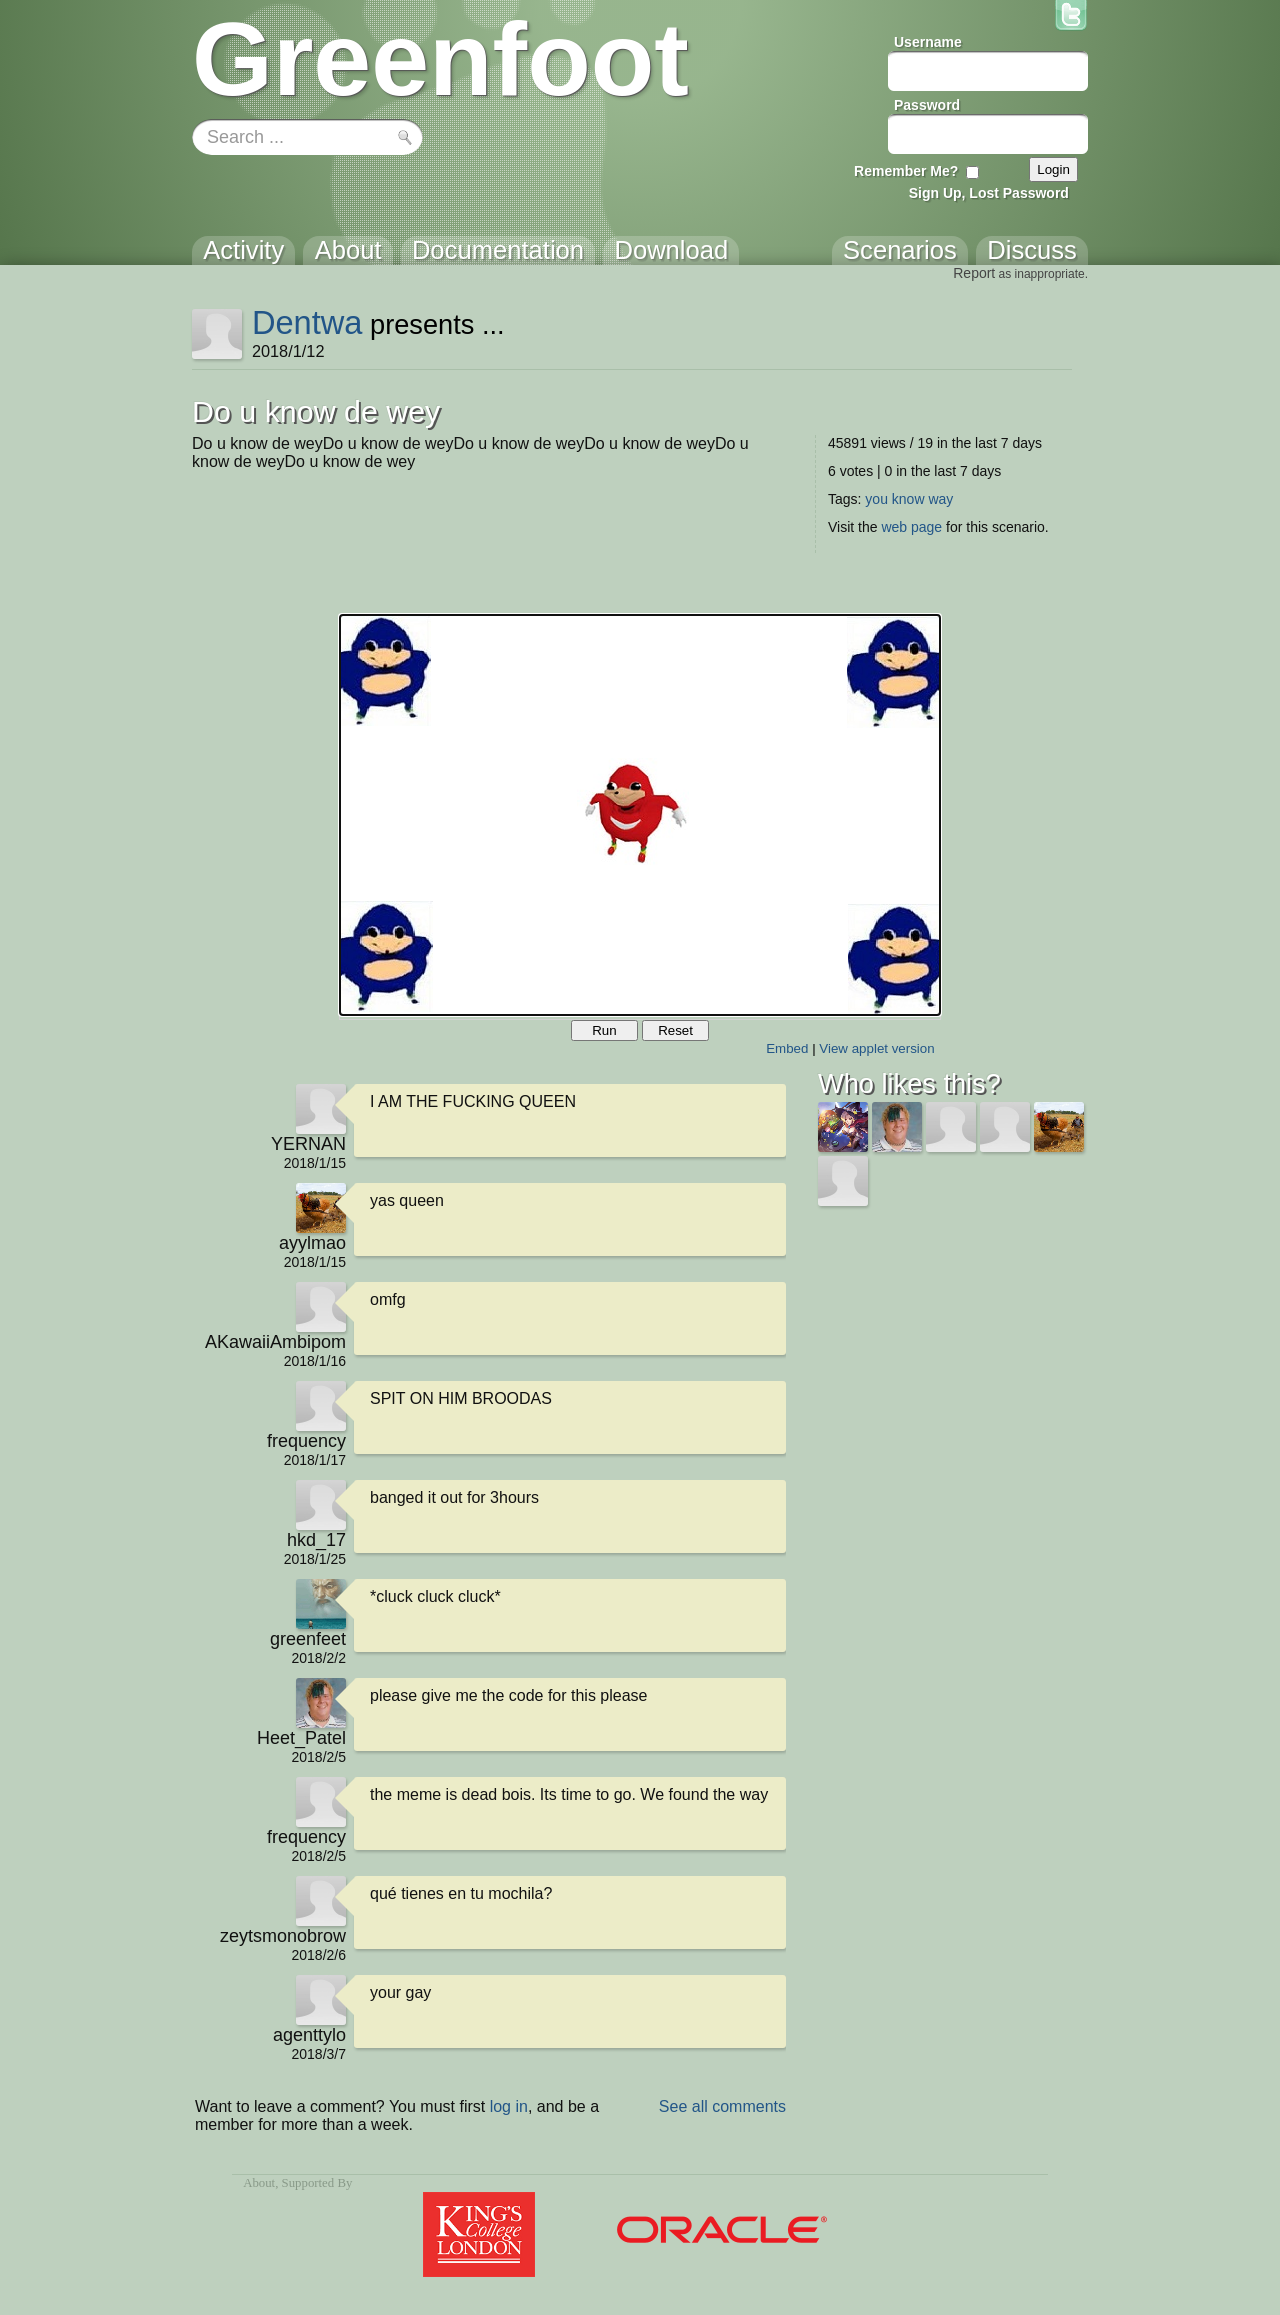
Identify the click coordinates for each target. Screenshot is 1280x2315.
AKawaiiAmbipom (275, 1342)
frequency (306, 1441)
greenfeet (308, 1639)
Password (927, 105)
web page (911, 527)
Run (604, 1030)
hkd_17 (316, 1540)
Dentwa (307, 322)
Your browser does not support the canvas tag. (640, 815)
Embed (787, 1048)
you (876, 499)
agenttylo (309, 2035)
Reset (675, 1030)
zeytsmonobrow (283, 1936)
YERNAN (308, 1144)
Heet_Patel (301, 1738)
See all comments (722, 2106)
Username (928, 42)
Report (974, 273)
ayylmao (312, 1243)
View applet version (876, 1048)
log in (509, 2106)
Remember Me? (906, 171)
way (940, 499)
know (908, 499)
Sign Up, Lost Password (989, 193)
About (259, 2183)
